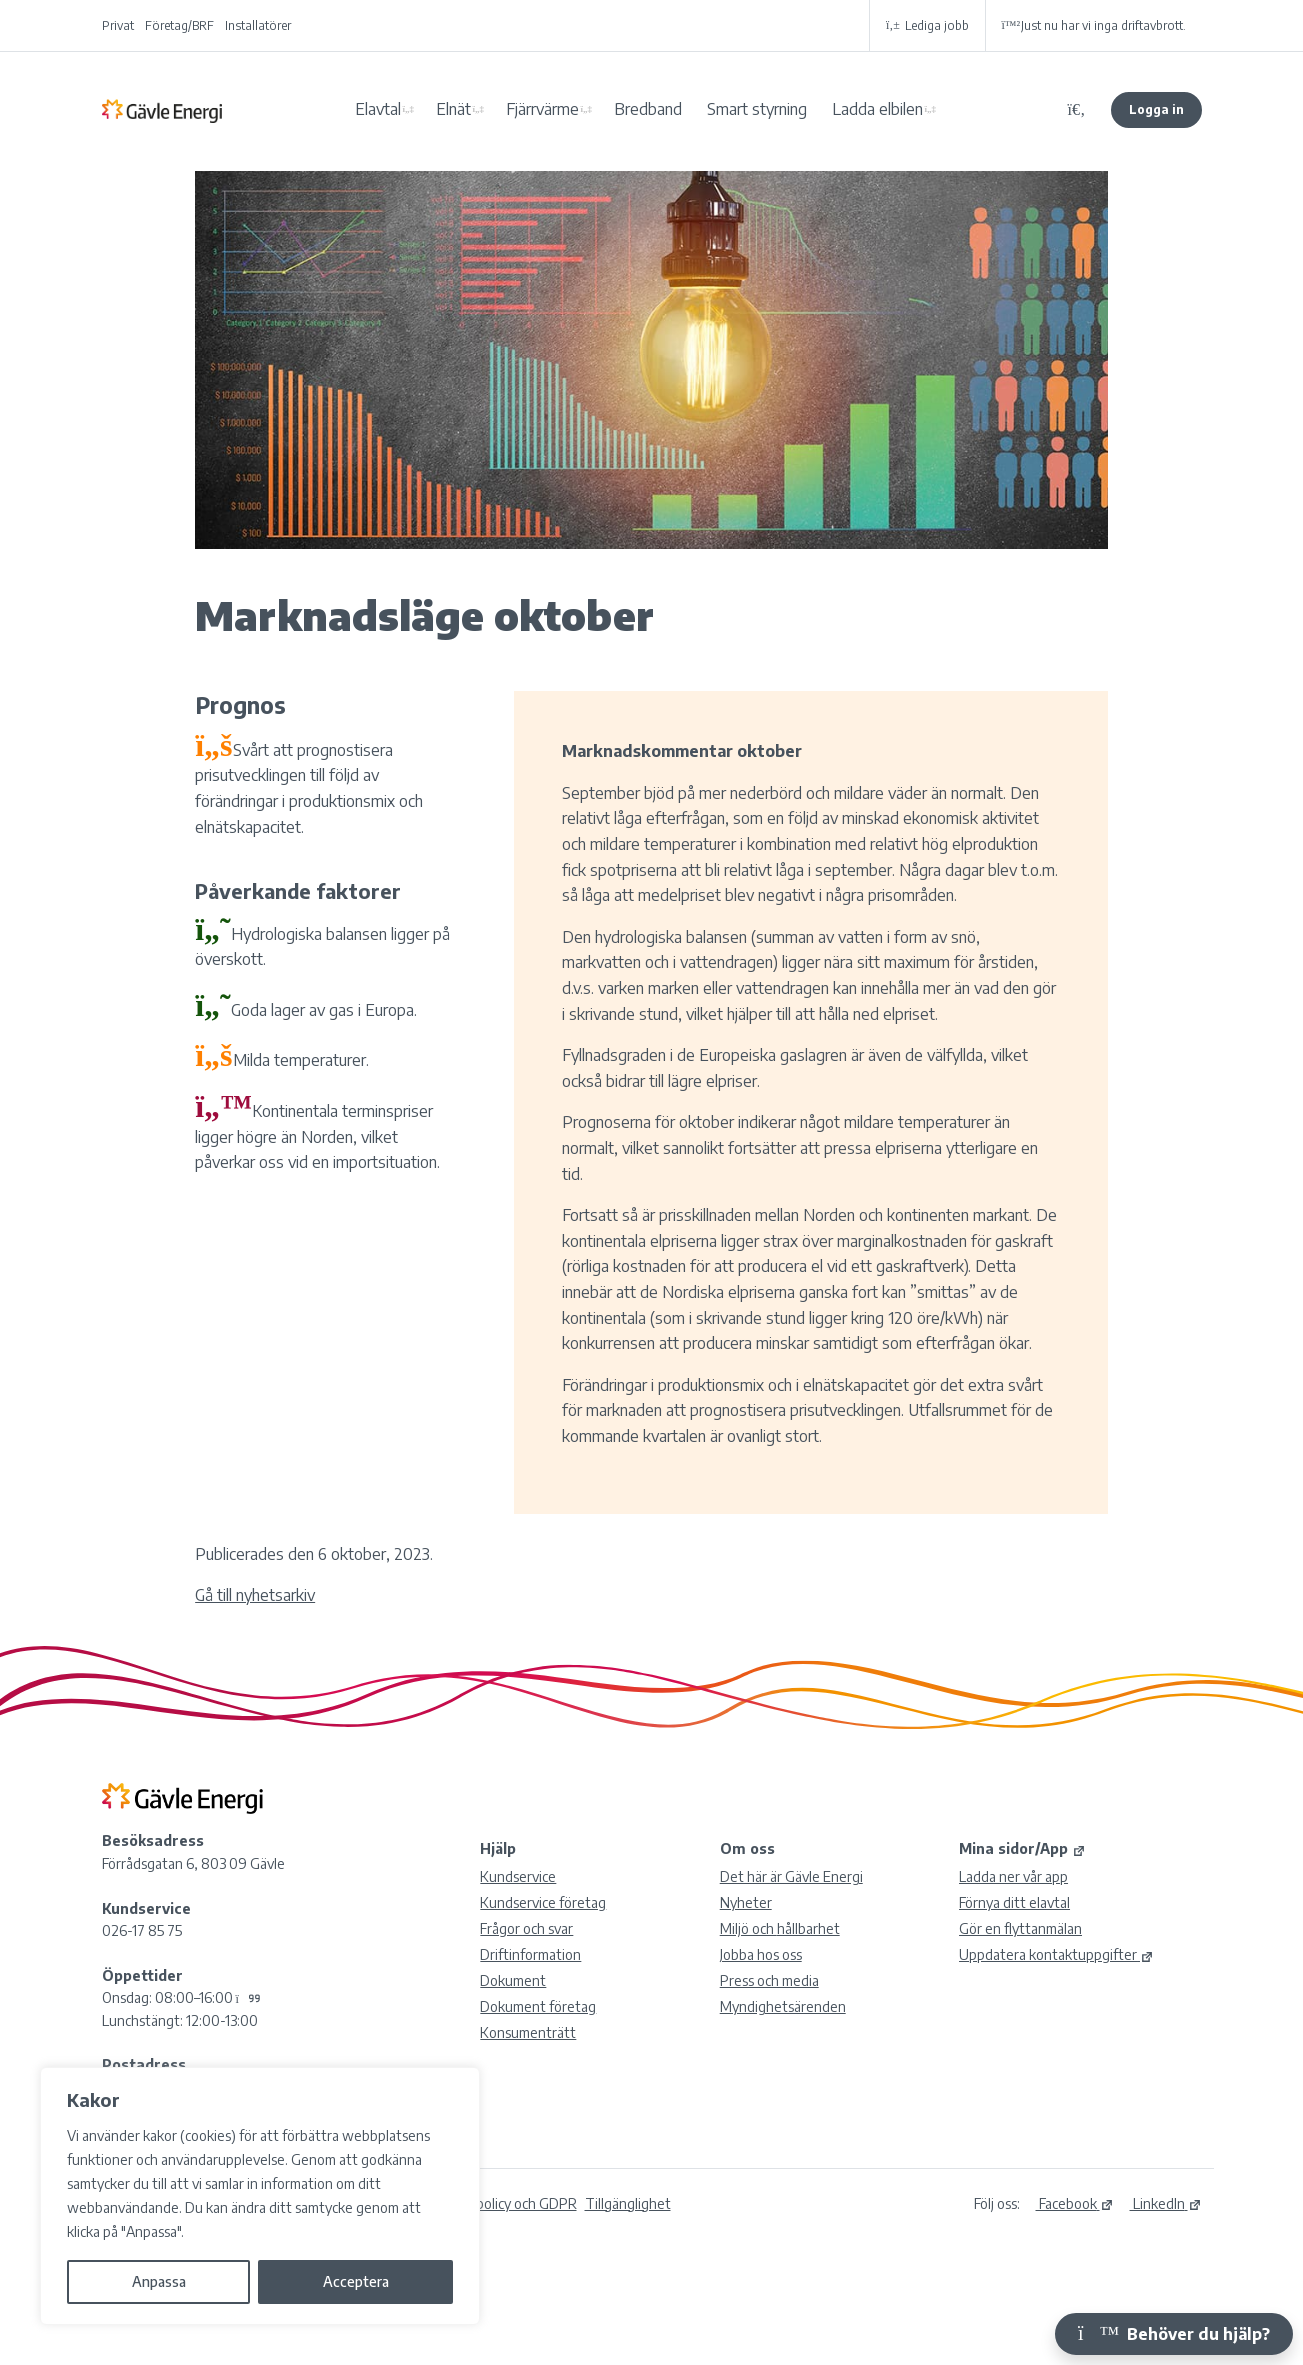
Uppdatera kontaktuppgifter (1056, 1954)
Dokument (513, 1980)
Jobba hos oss (761, 1954)
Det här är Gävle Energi (791, 1876)
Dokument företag (538, 2006)
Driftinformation (530, 1954)
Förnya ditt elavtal (1014, 1902)
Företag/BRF (179, 25)
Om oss (747, 1848)
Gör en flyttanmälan (1020, 1928)
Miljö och (780, 1928)
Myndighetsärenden (783, 2006)
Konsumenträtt (528, 2032)
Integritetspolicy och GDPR (493, 2203)
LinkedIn (1166, 2203)
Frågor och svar (526, 1928)
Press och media (769, 1980)
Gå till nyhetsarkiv (255, 1595)
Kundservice (518, 1876)
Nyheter (746, 1902)
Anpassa (159, 2281)
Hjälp (498, 1848)
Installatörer (258, 25)
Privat (118, 25)
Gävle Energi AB (162, 110)
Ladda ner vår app (1013, 1876)
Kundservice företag (543, 1902)
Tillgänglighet (628, 2203)
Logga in (1156, 109)
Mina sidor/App (1022, 1848)
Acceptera (356, 2281)
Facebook (1075, 2203)
